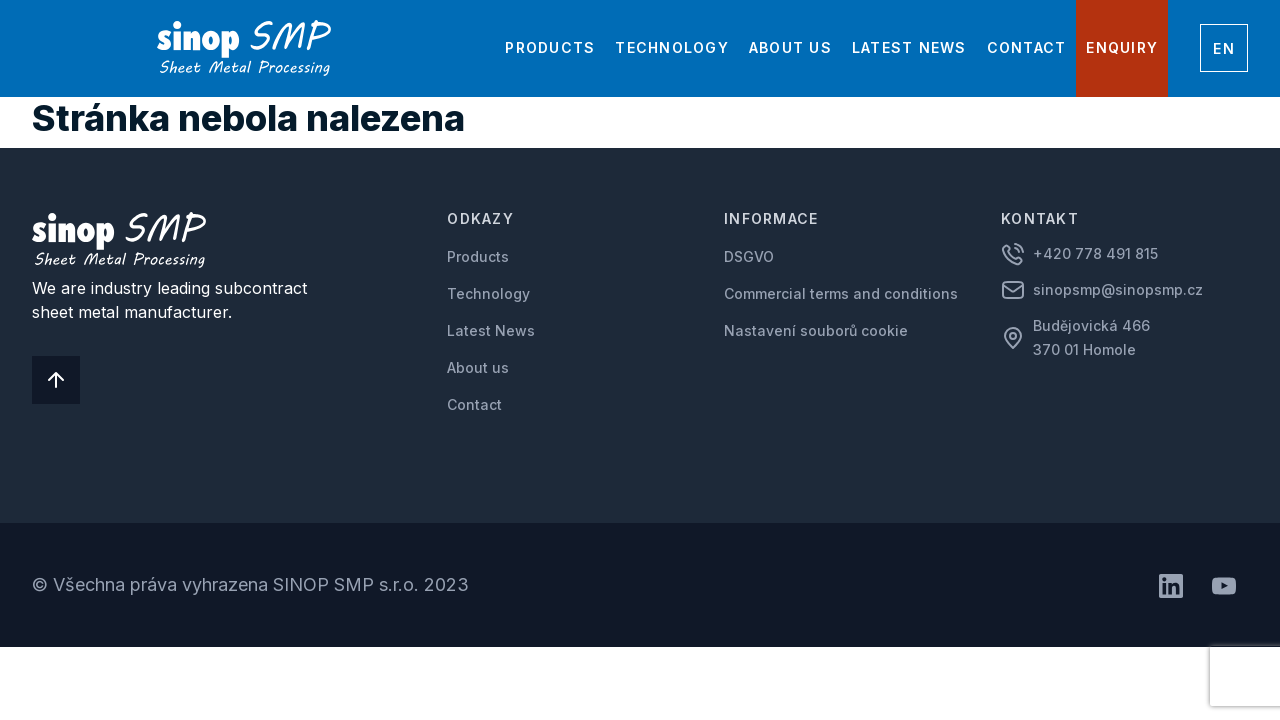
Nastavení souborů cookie (816, 330)
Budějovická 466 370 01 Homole (1093, 337)
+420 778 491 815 (1095, 253)
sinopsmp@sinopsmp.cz (1118, 289)
